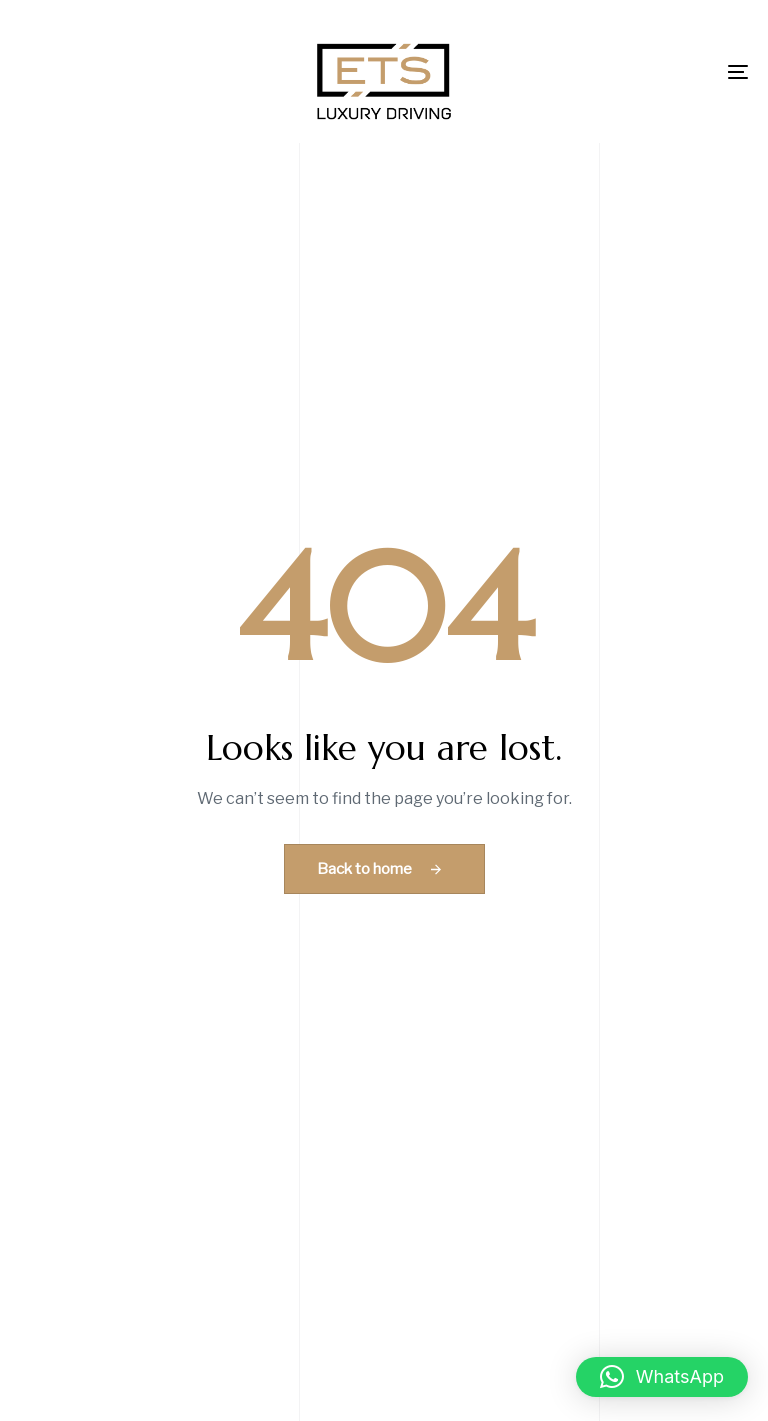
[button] (662, 1377)
